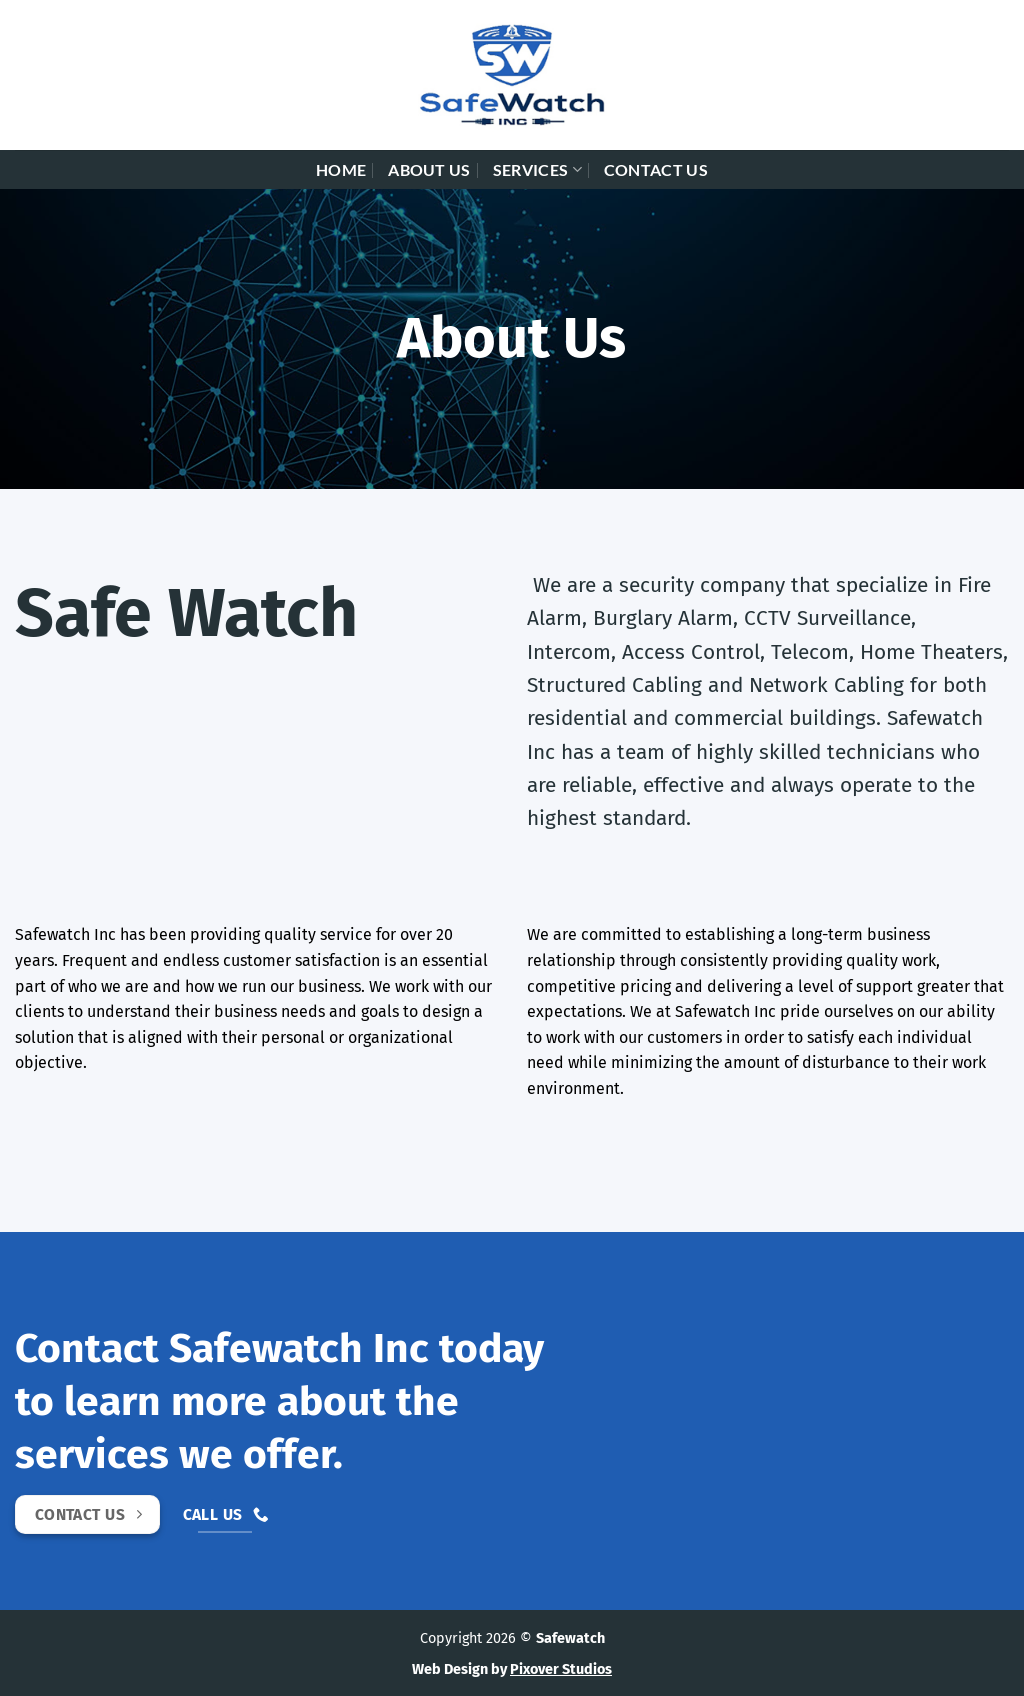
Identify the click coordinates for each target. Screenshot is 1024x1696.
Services (537, 170)
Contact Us (656, 169)
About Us (429, 169)
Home (341, 169)
